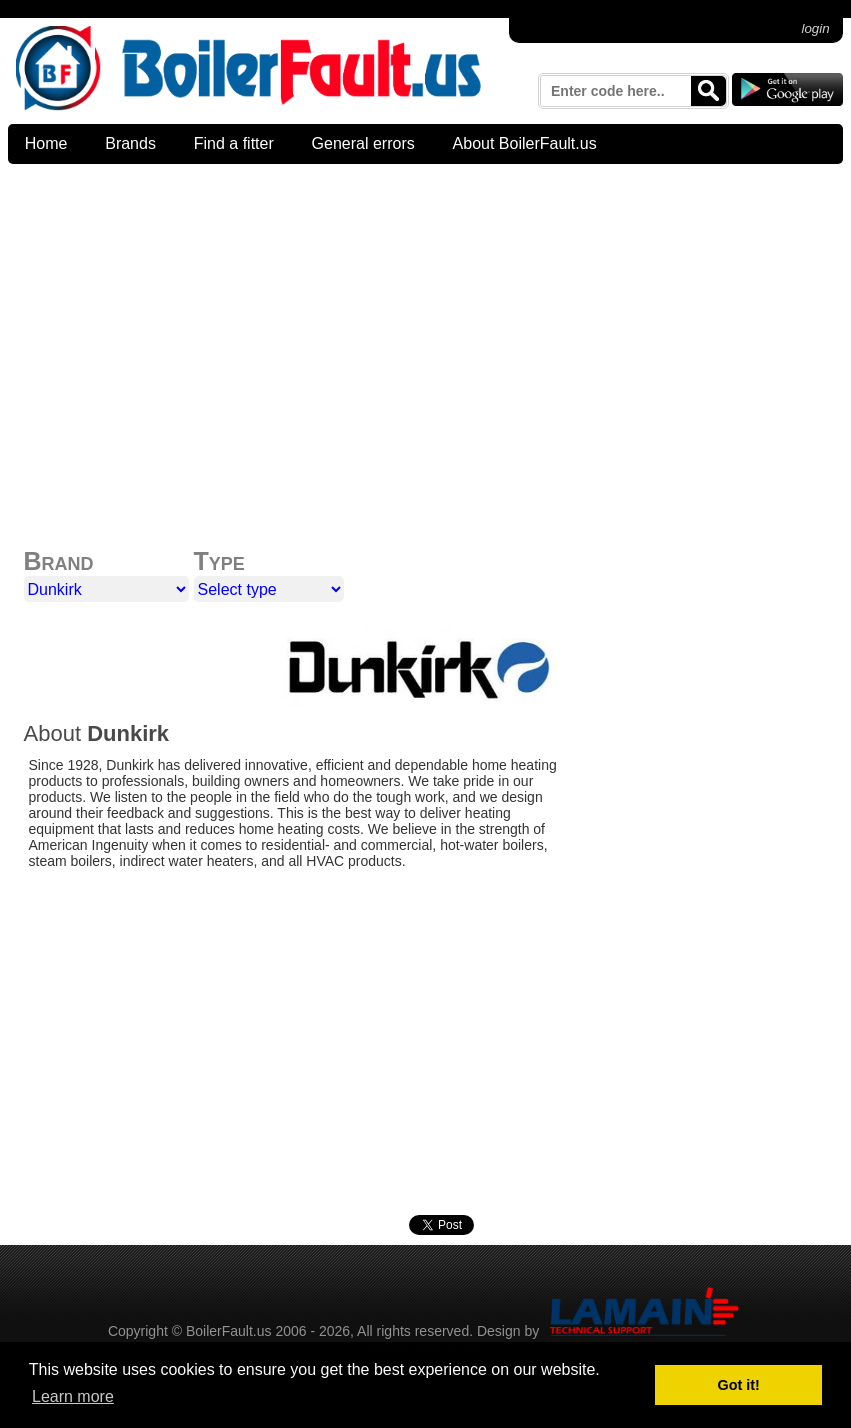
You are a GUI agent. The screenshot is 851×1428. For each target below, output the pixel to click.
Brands (130, 143)
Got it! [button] (739, 1385)
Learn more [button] (73, 1396)
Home (46, 143)
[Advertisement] (425, 318)
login (816, 28)
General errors (363, 143)
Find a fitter (234, 143)
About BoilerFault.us (525, 143)
